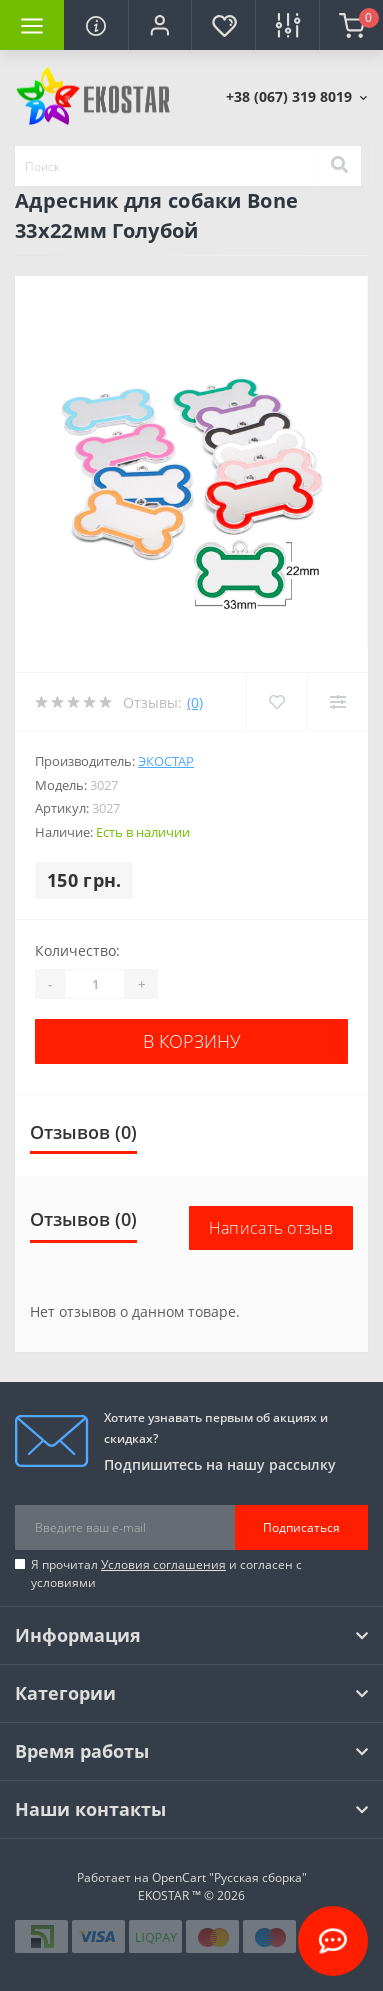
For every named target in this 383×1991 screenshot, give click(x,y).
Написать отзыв (271, 1228)
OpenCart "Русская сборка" (229, 1877)
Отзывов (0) (83, 1132)
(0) (195, 702)
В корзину (192, 1041)
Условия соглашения (163, 1564)
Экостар (166, 761)
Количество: (77, 950)
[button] (160, 25)
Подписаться (301, 1527)
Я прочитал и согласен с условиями (166, 1573)
